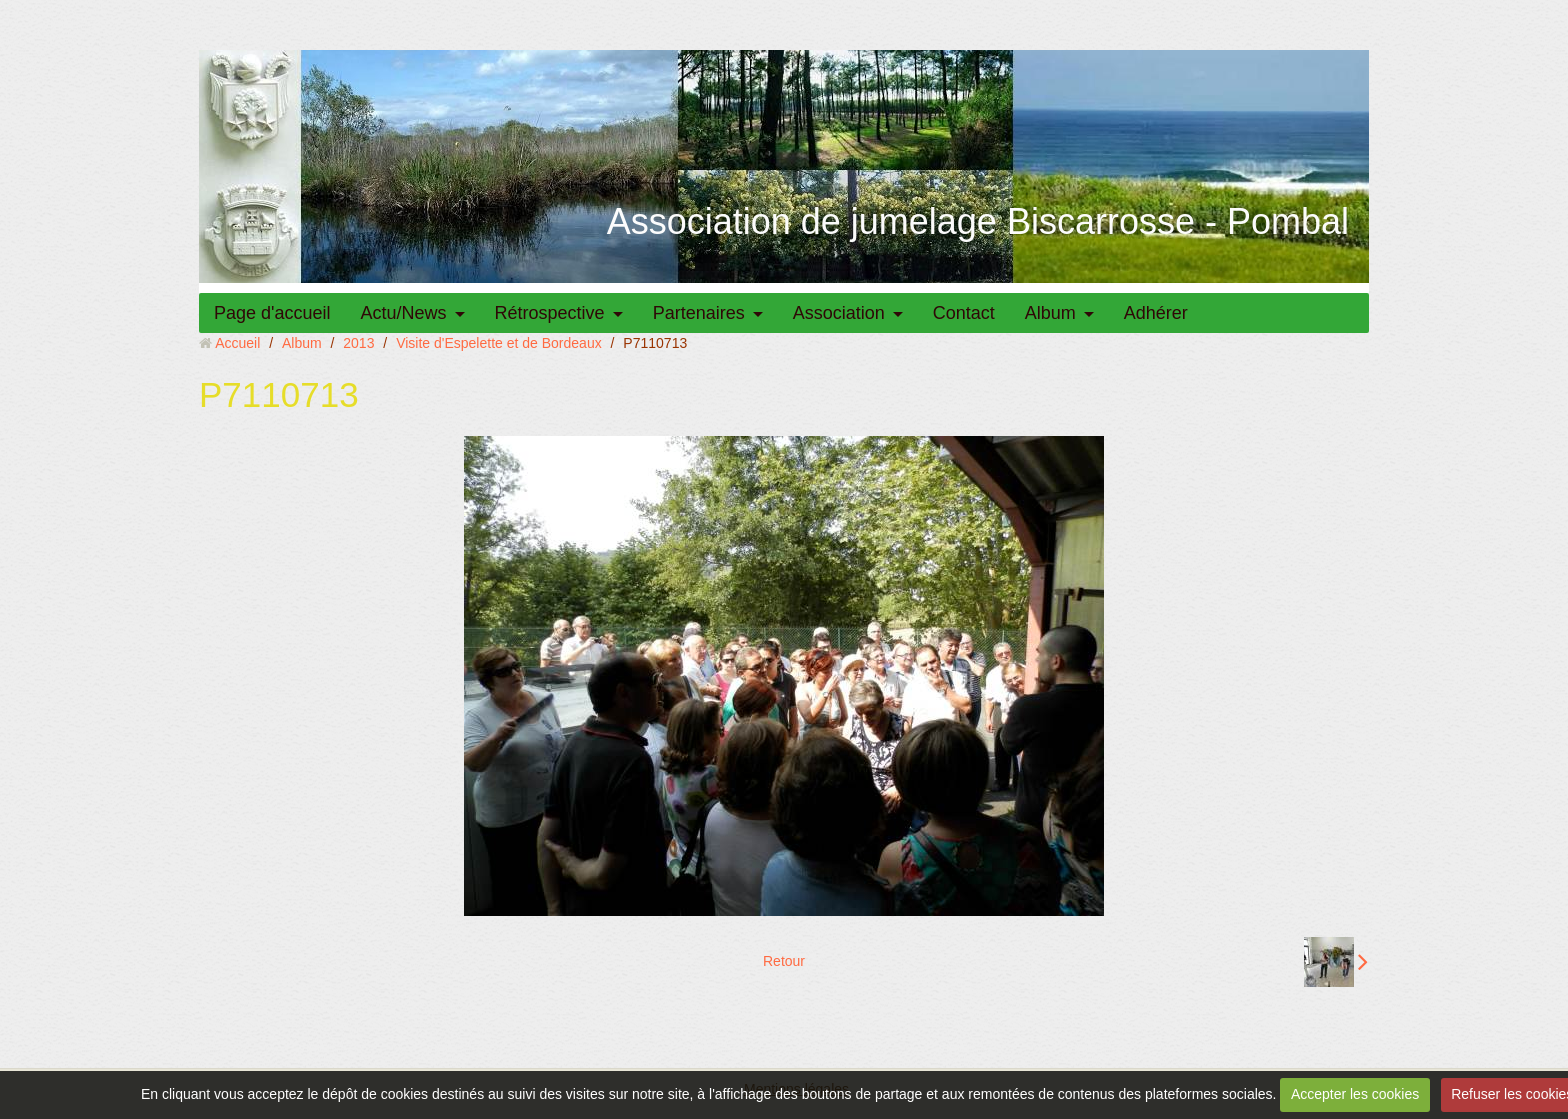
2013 (358, 343)
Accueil (237, 343)
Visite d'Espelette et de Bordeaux (499, 343)
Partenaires (699, 313)
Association (839, 313)
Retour (784, 961)
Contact (964, 313)
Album (1050, 313)
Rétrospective (550, 313)
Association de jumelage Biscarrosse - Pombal (978, 221)
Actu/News (404, 313)
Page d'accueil (272, 313)
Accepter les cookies (1355, 1094)
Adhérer (1156, 313)
